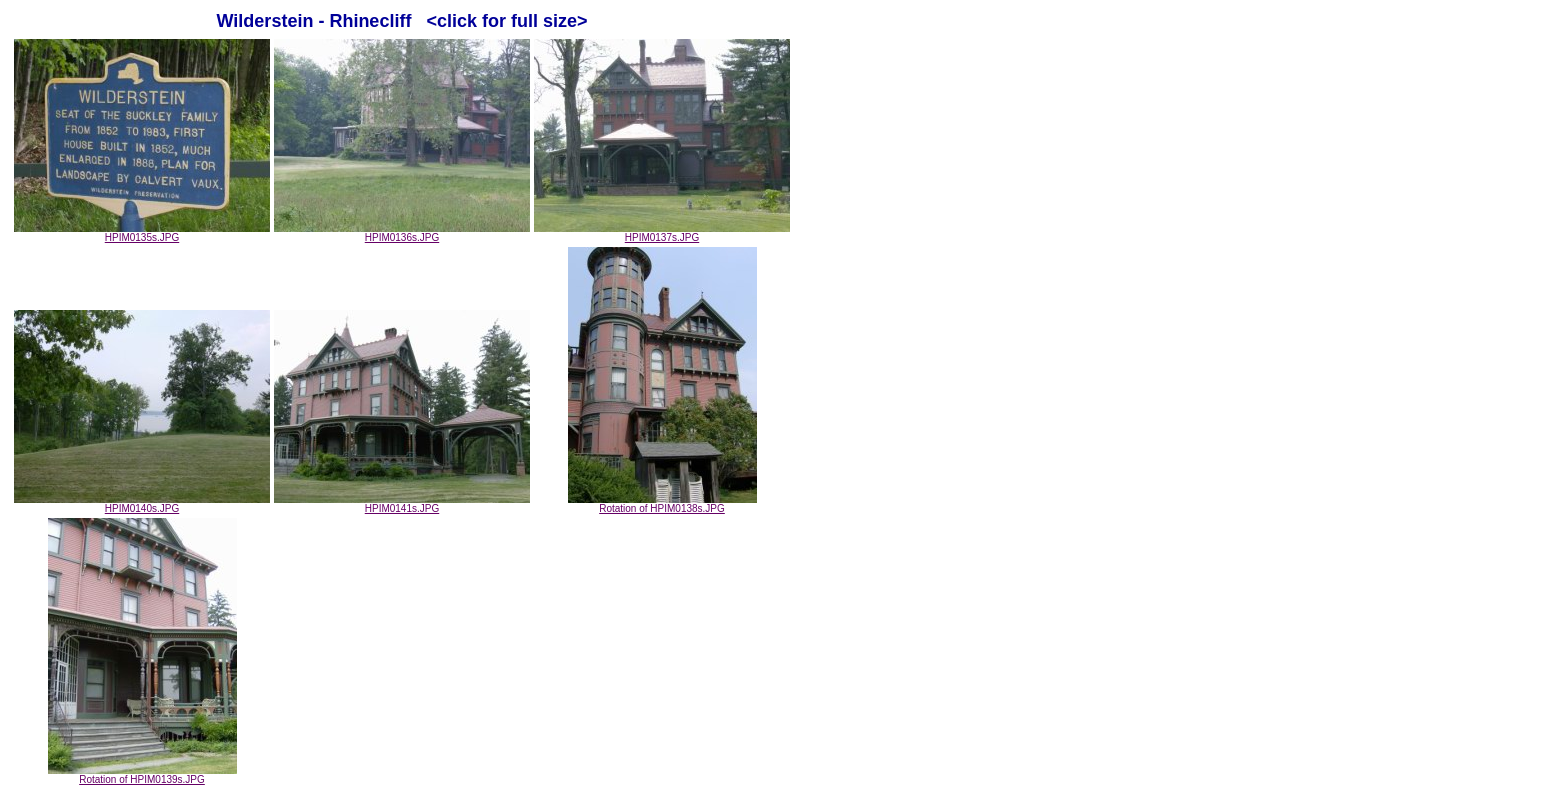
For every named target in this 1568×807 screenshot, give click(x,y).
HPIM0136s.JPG (402, 233)
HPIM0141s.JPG (402, 504)
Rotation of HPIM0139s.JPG (142, 775)
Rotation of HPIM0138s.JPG (662, 504)
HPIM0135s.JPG (142, 233)
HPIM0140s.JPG (142, 504)
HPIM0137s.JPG (662, 233)
